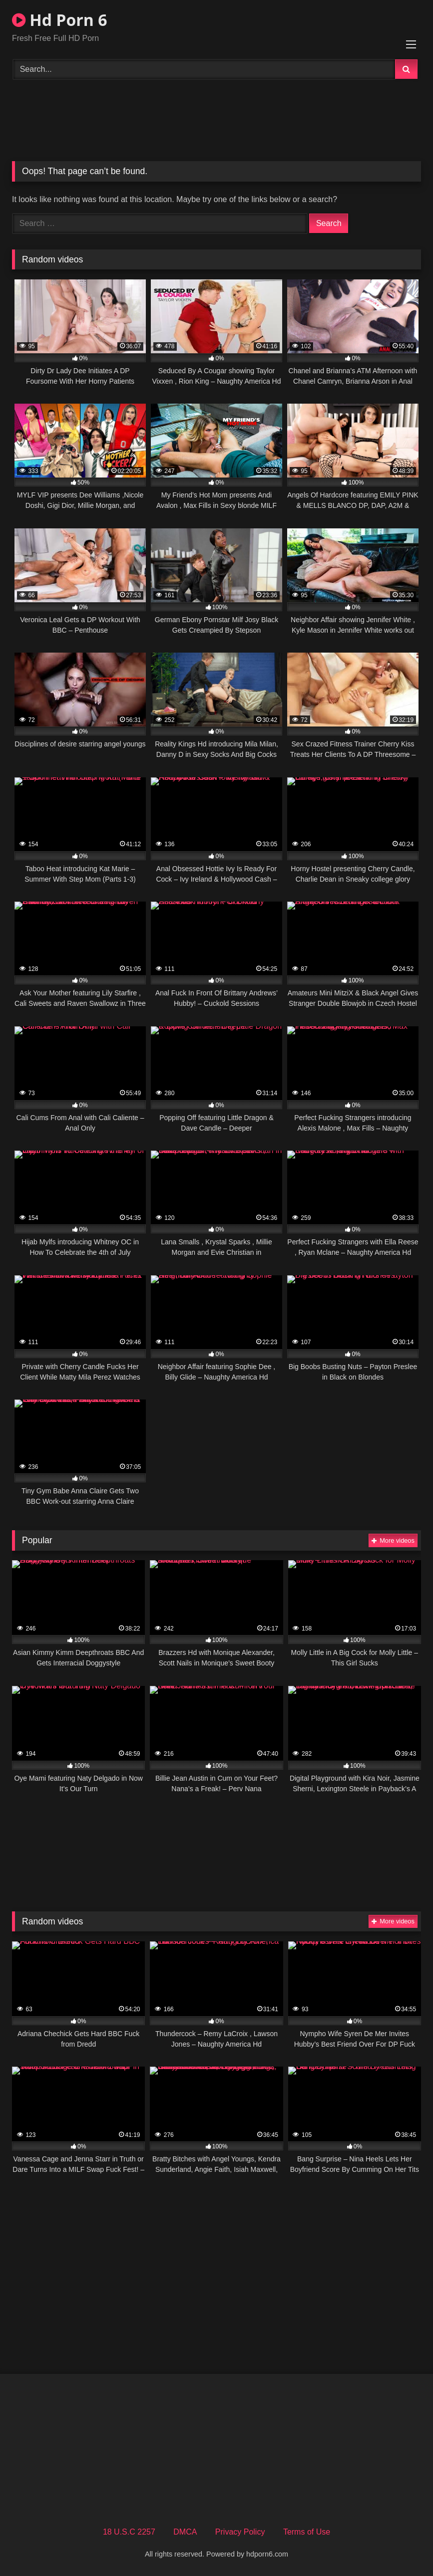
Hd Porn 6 (59, 19)
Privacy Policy (240, 2532)
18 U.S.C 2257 (129, 2532)
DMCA (185, 2532)
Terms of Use (306, 2532)
